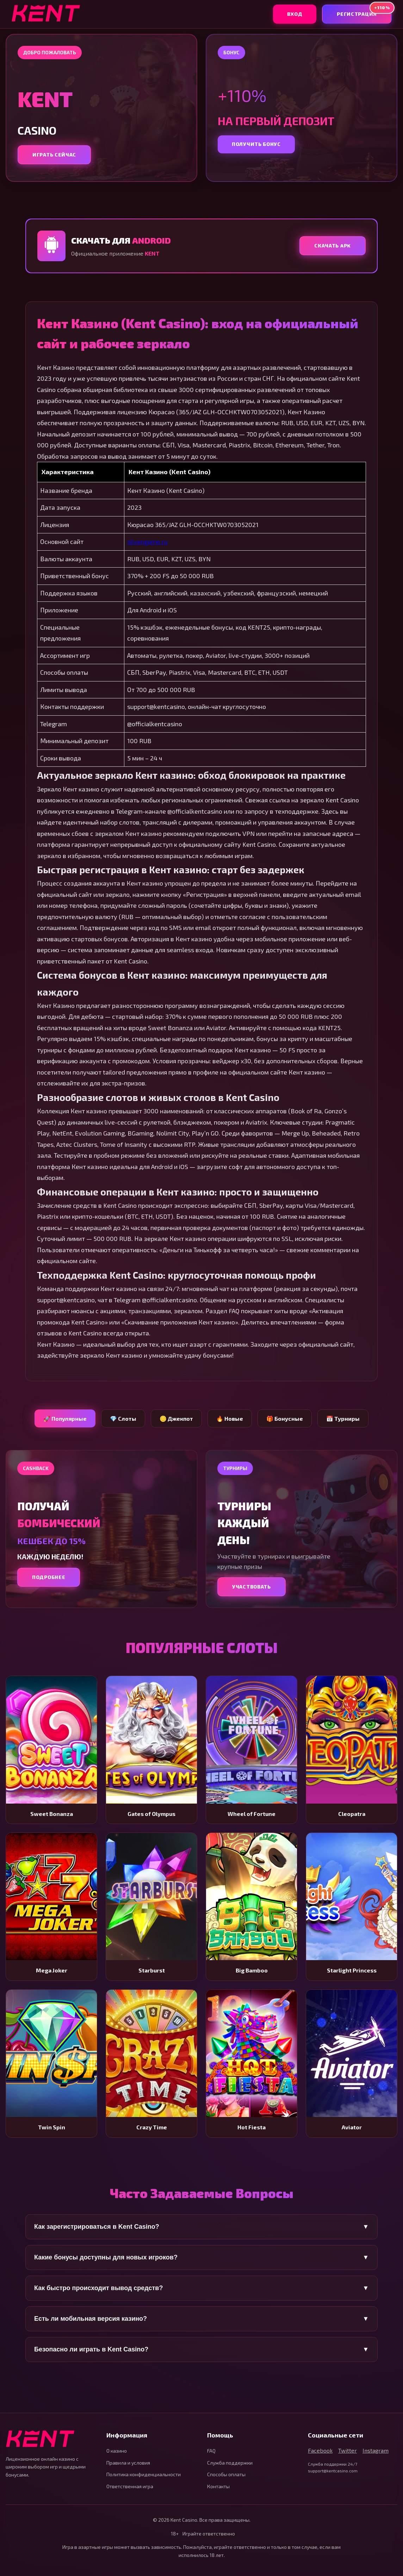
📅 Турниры (343, 1418)
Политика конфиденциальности (143, 2474)
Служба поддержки (230, 2463)
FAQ (211, 2451)
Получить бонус (256, 144)
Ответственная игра (129, 2486)
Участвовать (251, 1587)
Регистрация (364, 11)
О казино (116, 2451)
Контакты (218, 2486)
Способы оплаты (226, 2474)
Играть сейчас (54, 155)
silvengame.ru (147, 541)
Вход (294, 14)
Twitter (347, 2450)
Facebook (320, 2450)
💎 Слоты (123, 1418)
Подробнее (48, 1577)
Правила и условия (128, 2463)
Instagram (375, 2450)
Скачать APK (332, 246)
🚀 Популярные (65, 1418)
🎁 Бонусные (284, 1418)
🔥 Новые (229, 1418)
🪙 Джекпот (176, 1418)
